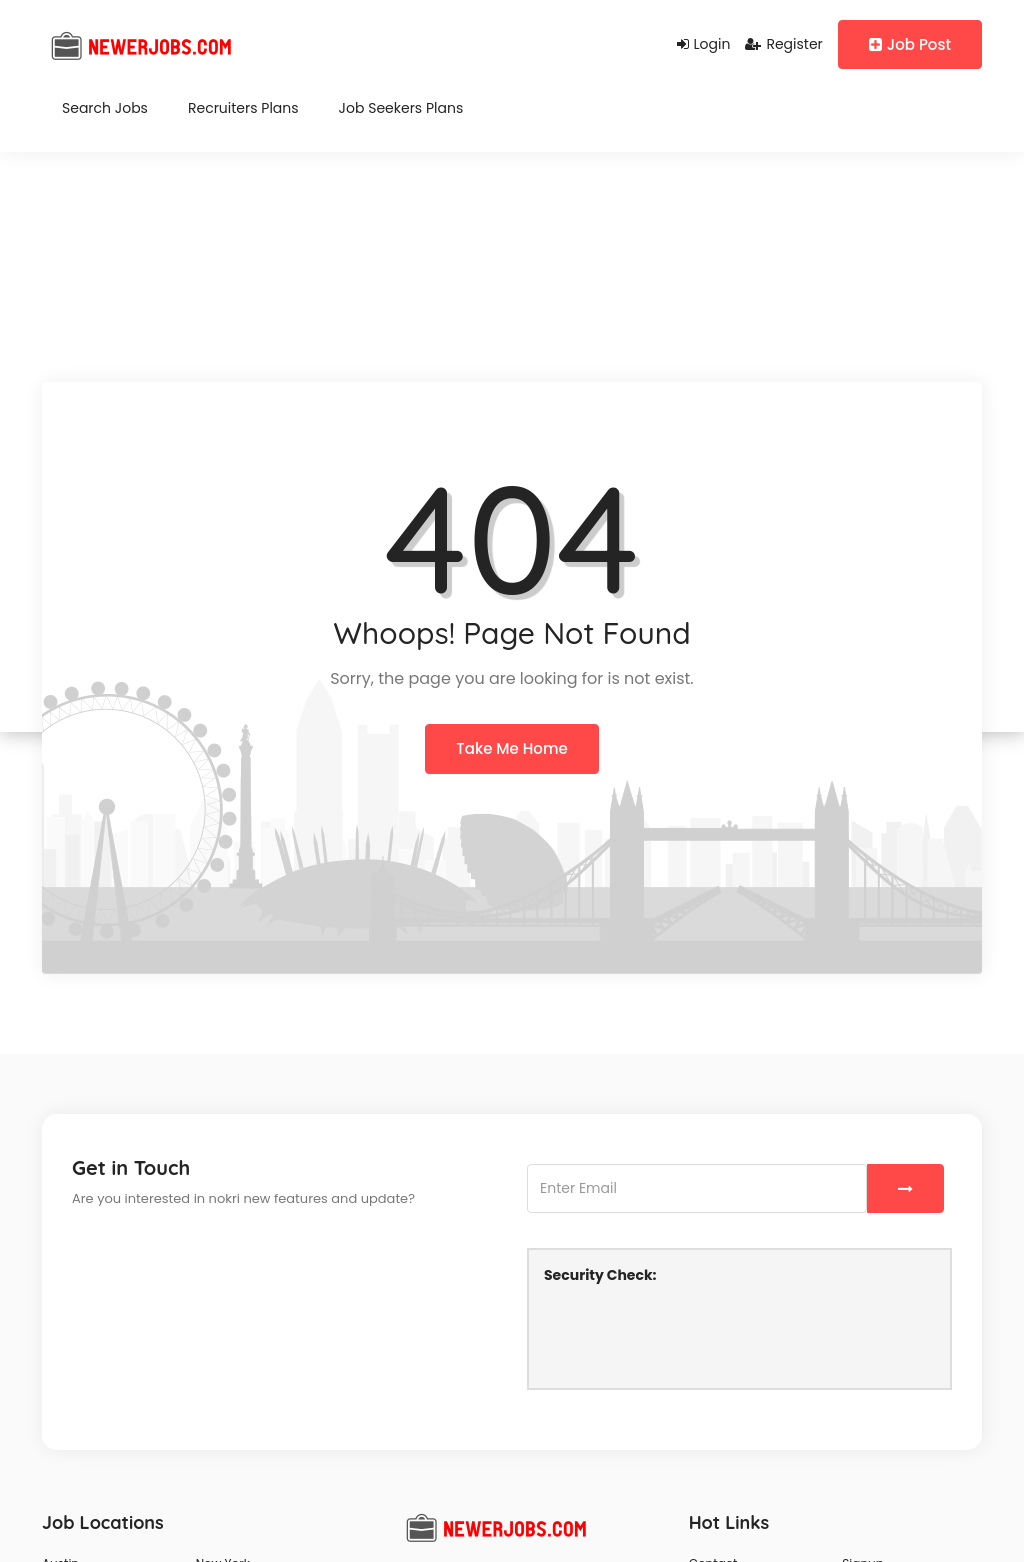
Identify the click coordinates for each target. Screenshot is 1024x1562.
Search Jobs (105, 108)
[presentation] (696, 1334)
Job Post (910, 44)
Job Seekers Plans (401, 108)
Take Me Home (511, 748)
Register (783, 44)
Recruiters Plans (243, 108)
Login (704, 44)
